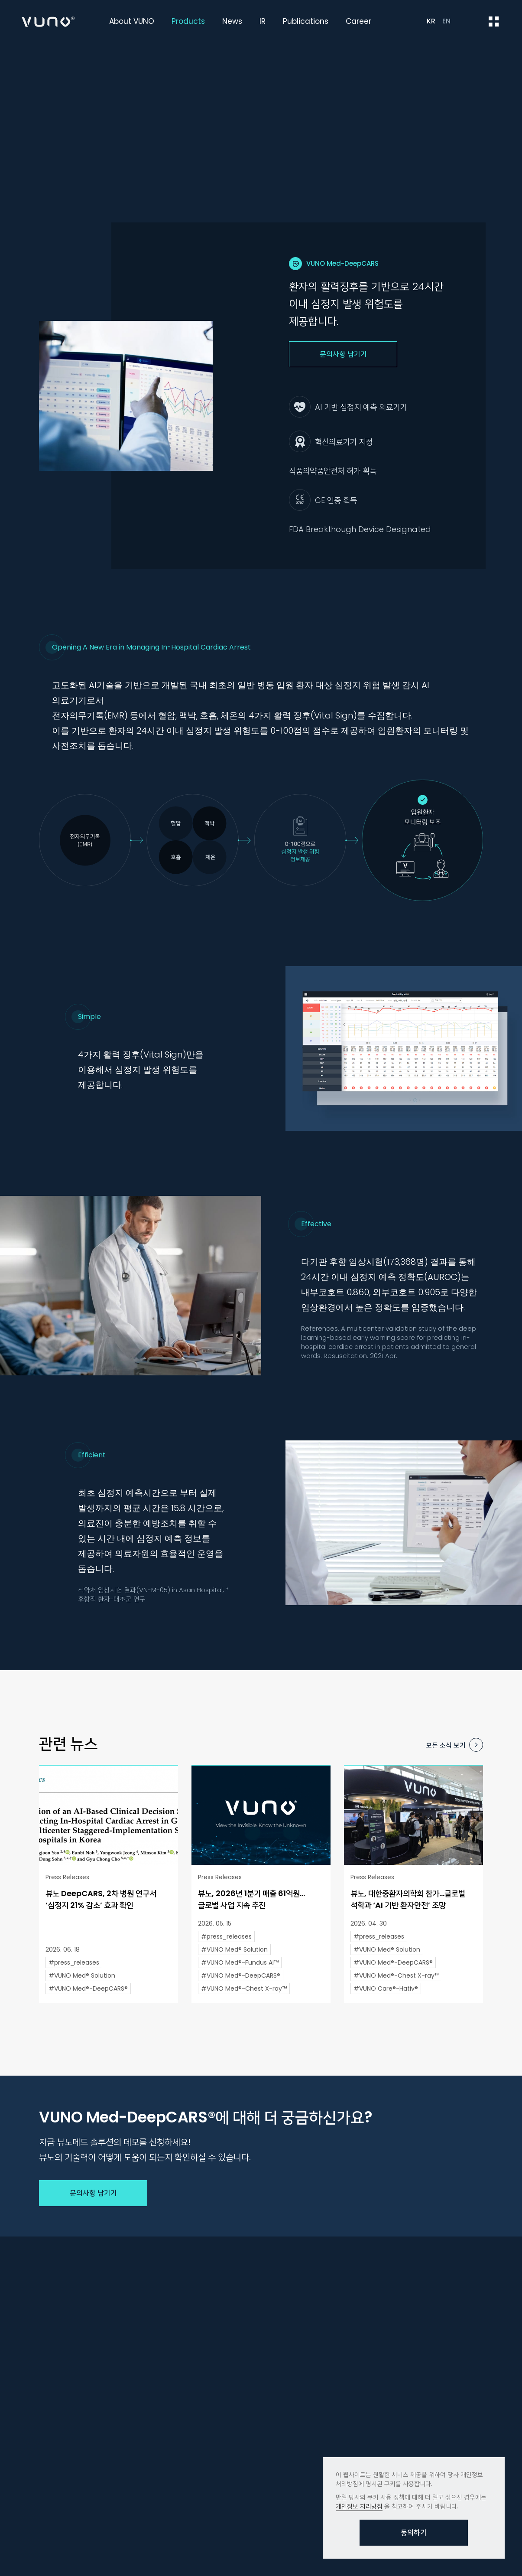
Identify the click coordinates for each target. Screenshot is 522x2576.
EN (446, 21)
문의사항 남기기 (343, 354)
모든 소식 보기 (446, 1745)
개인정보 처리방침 (359, 2506)
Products (188, 21)
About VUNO (131, 21)
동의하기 (414, 2532)
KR (431, 21)
